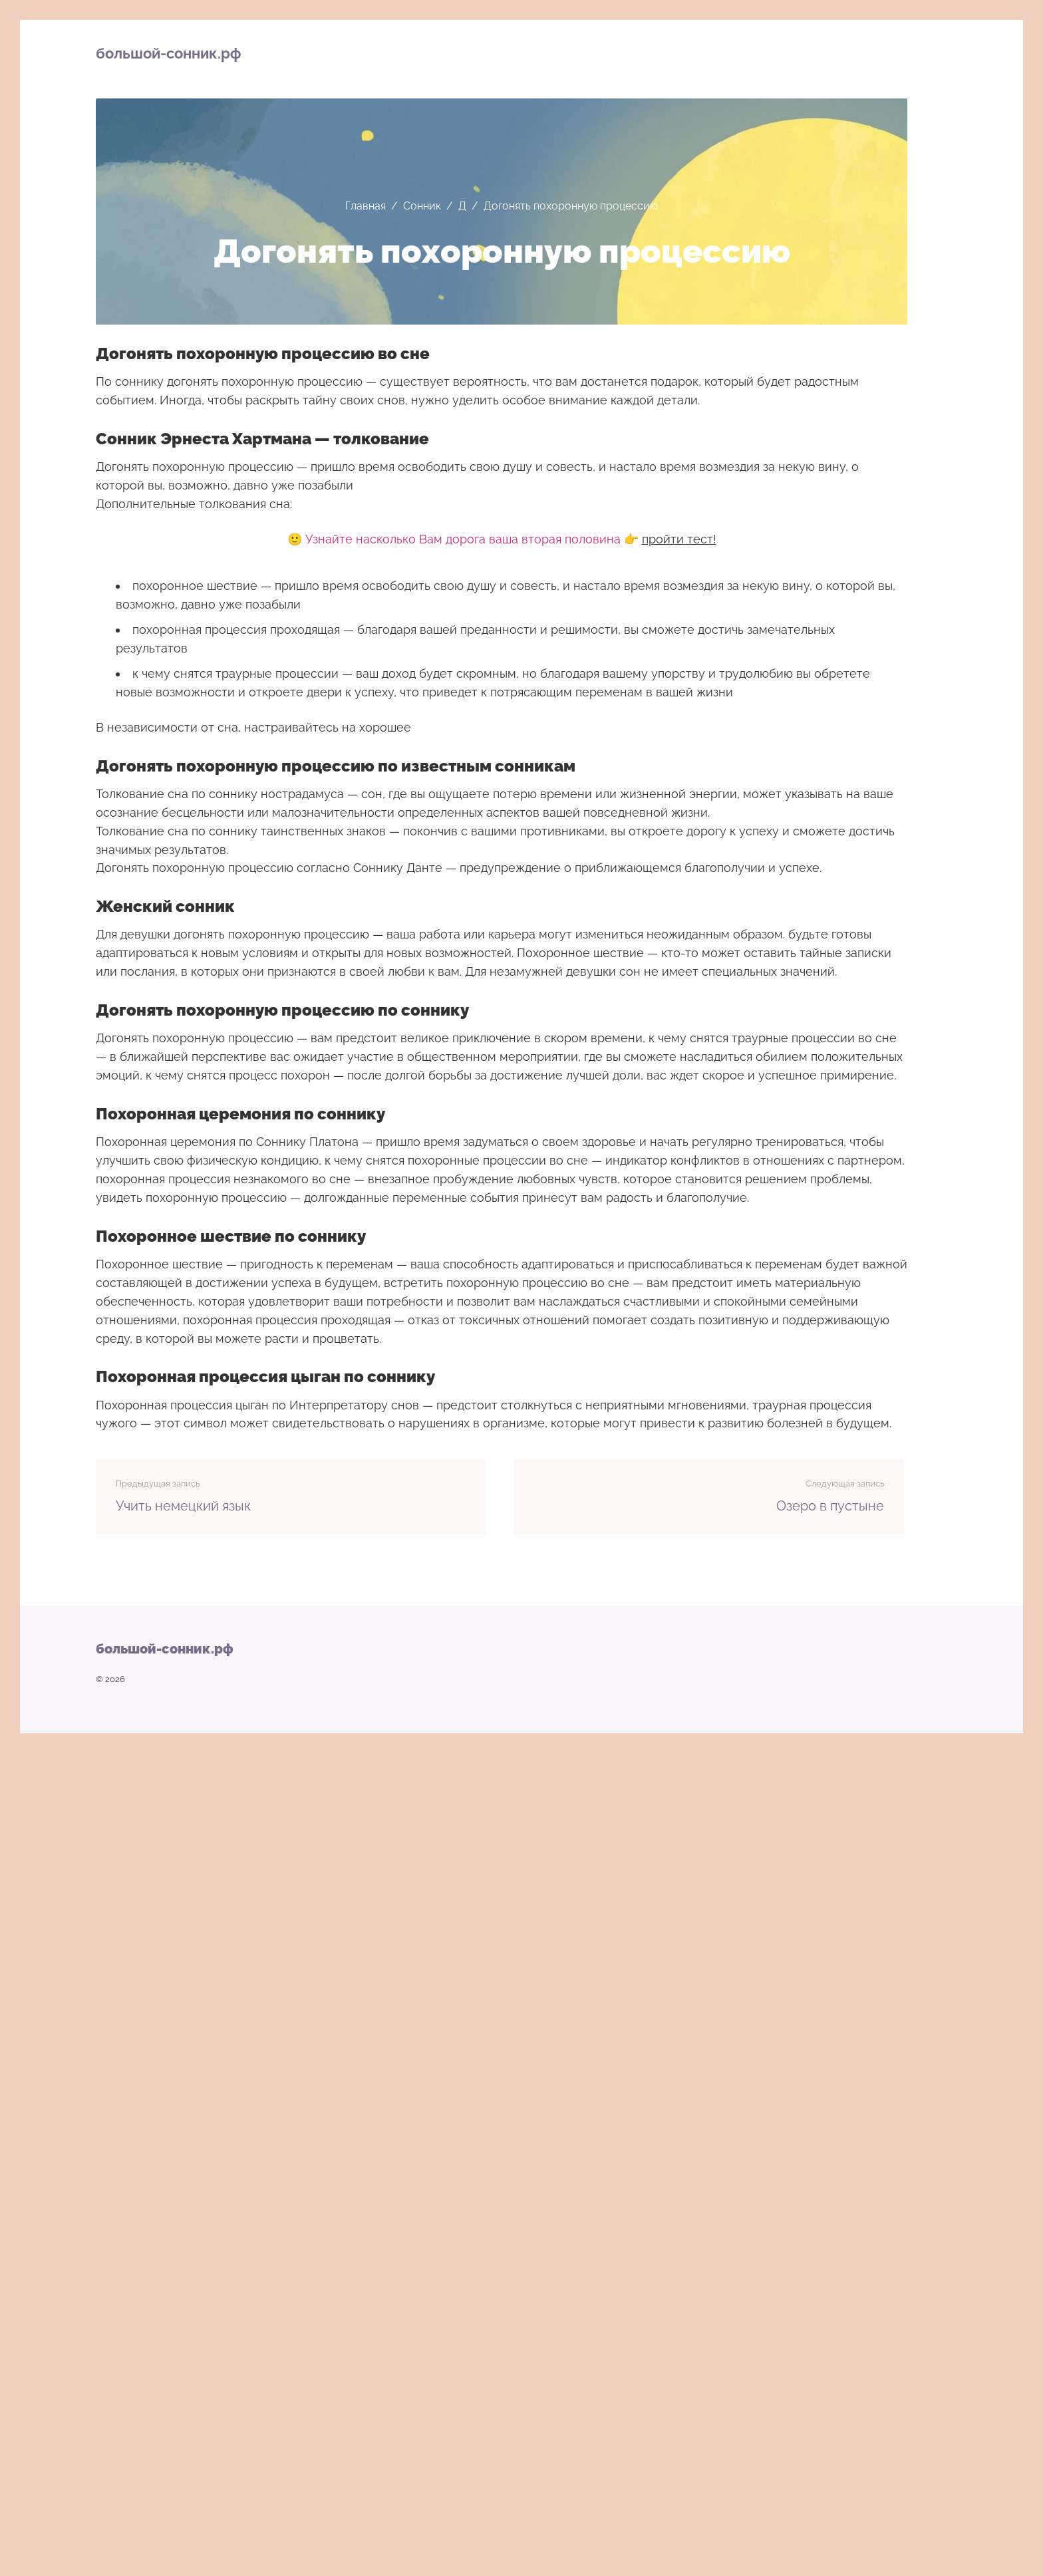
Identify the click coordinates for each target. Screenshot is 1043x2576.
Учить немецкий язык (183, 1506)
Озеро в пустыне (830, 1506)
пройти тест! (679, 539)
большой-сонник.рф (168, 53)
